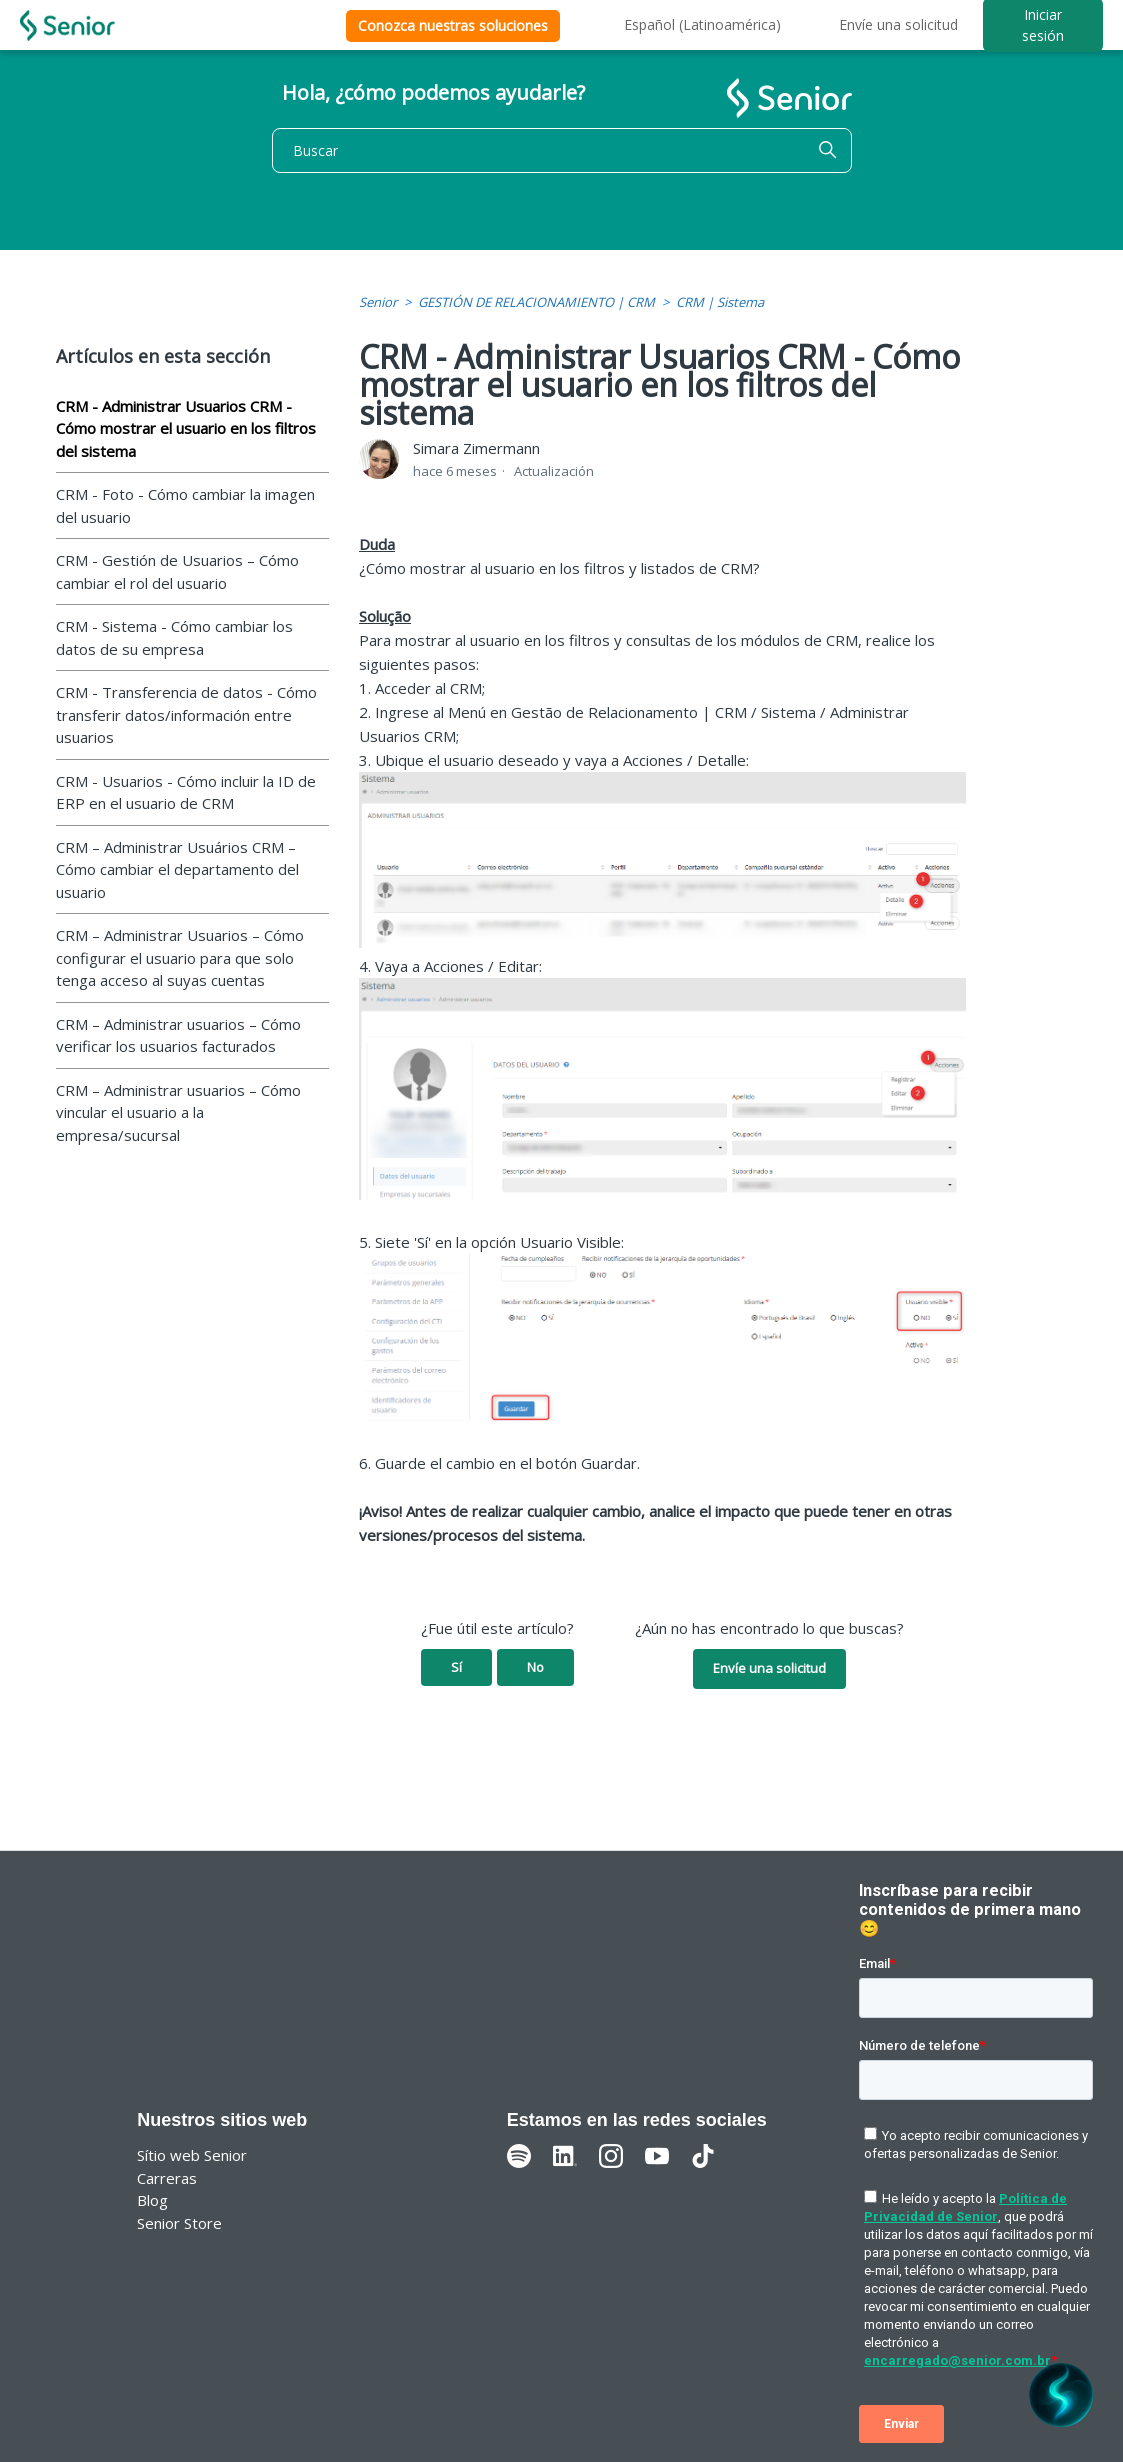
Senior (378, 302)
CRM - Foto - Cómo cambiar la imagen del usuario (185, 505)
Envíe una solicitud (898, 24)
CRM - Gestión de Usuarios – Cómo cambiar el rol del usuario (177, 571)
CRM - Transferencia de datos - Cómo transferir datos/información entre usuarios (186, 714)
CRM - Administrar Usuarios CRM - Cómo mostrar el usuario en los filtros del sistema (186, 428)
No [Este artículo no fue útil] (535, 1667)
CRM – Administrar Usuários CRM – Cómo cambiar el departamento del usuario (177, 869)
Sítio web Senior (192, 2155)
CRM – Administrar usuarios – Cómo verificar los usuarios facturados (178, 1035)
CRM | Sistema (720, 302)
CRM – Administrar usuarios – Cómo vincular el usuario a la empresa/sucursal (178, 1112)
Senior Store (179, 2223)
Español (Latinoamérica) (702, 24)
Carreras (167, 2178)
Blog (152, 2200)
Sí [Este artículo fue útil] (456, 1667)
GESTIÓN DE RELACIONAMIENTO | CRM (536, 302)
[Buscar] (562, 150)
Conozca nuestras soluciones (453, 25)
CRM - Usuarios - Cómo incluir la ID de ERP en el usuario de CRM (186, 792)
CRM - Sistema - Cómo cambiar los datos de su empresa (174, 637)
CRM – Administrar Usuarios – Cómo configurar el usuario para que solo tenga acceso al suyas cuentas (180, 957)
